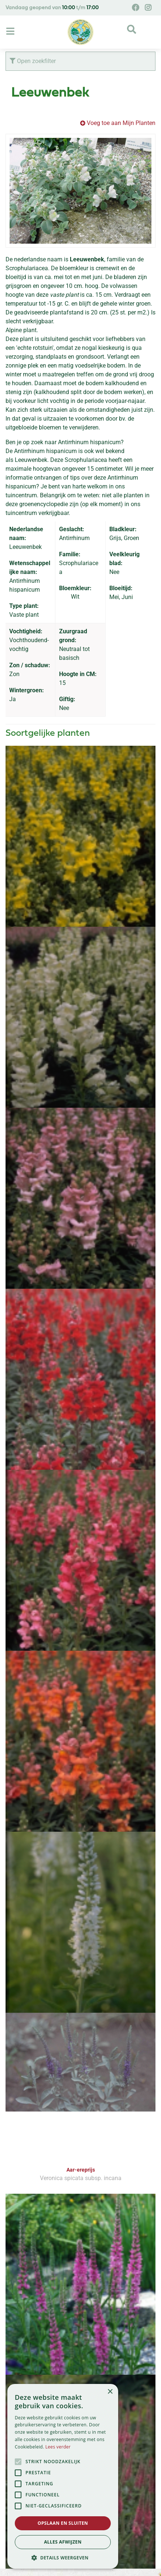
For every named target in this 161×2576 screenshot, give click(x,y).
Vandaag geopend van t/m (52, 8)
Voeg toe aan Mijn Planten (121, 122)
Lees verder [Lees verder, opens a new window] (58, 2447)
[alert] (62, 2476)
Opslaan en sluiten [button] (63, 2523)
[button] (63, 2557)
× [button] (110, 2392)
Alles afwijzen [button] (63, 2542)
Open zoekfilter (33, 61)
